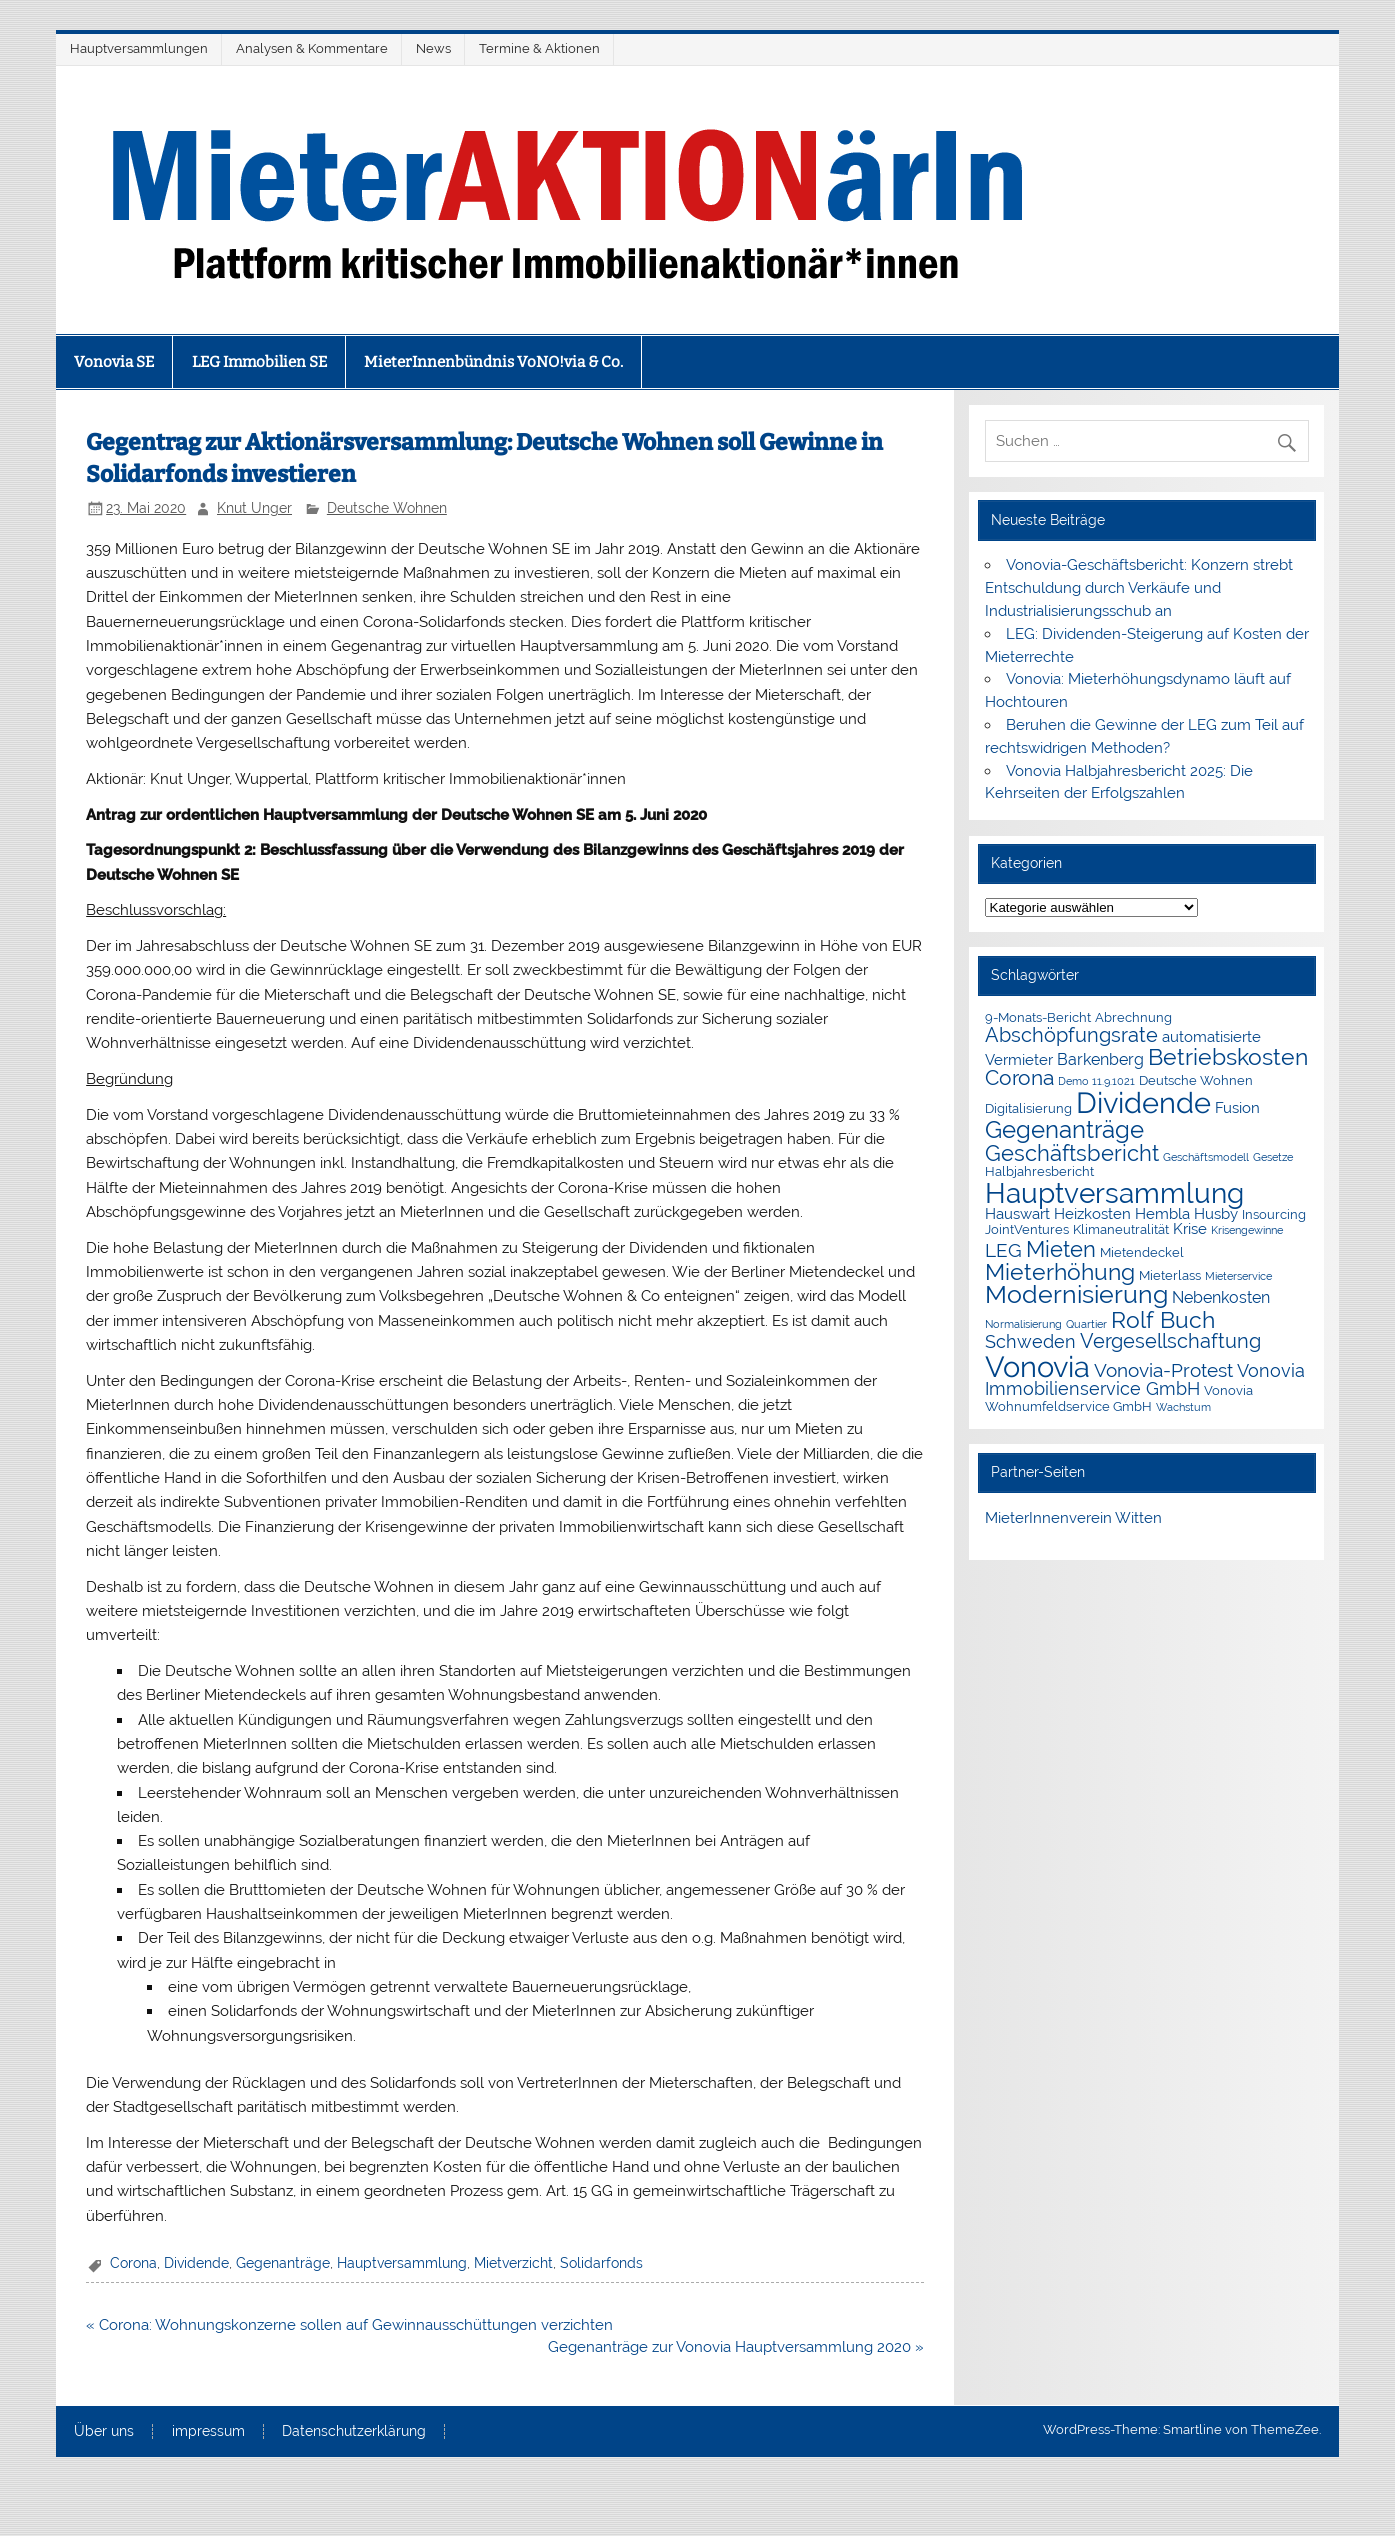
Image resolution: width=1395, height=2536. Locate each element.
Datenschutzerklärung (354, 2432)
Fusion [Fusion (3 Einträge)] (1237, 1108)
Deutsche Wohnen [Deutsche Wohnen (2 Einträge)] (1196, 1080)
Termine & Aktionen (539, 48)
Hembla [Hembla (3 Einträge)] (1162, 1214)
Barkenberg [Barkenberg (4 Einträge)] (1100, 1059)
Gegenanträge (283, 2263)
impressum (208, 2432)
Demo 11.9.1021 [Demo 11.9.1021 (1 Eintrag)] (1096, 1081)
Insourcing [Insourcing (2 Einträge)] (1274, 1214)
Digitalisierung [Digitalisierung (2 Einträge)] (1028, 1108)
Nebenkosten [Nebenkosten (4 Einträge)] (1221, 1297)
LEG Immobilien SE (259, 362)
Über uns (104, 2432)
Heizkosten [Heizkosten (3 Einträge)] (1092, 1214)
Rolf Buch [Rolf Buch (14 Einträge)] (1163, 1319)
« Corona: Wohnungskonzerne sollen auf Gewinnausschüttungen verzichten (349, 2325)
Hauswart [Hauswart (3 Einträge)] (1017, 1214)
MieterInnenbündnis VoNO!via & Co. (493, 362)
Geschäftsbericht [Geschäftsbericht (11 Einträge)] (1072, 1153)
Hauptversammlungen (139, 48)
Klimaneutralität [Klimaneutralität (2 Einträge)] (1121, 1229)
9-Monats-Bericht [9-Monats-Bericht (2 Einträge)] (1038, 1017)
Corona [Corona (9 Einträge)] (1019, 1078)
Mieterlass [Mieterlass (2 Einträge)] (1170, 1275)
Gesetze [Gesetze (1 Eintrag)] (1273, 1157)
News (433, 48)
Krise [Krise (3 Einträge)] (1190, 1229)
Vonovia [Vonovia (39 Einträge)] (1037, 1366)
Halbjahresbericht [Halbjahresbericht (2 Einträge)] (1039, 1171)
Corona (133, 2263)
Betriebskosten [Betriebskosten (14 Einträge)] (1228, 1056)
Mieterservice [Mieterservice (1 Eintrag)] (1238, 1276)
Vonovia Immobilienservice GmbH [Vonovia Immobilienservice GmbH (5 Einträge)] (1145, 1380)
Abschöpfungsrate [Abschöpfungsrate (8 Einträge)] (1071, 1035)
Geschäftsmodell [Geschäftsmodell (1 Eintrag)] (1206, 1157)
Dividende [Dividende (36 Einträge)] (1143, 1103)
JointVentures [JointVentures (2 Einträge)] (1027, 1229)
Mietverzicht (513, 2263)
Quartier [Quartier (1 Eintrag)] (1086, 1324)
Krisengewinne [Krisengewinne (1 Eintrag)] (1247, 1230)
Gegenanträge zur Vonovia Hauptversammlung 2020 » (736, 2347)
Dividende (196, 2263)
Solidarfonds (601, 2263)
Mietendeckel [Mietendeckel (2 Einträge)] (1142, 1252)
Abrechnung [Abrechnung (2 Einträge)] (1133, 1017)
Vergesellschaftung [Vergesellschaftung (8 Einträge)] (1170, 1341)
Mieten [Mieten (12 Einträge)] (1061, 1249)
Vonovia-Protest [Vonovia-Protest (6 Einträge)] (1163, 1370)
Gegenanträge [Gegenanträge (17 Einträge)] (1064, 1129)
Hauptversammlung (402, 2263)
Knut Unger (254, 508)
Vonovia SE (114, 362)
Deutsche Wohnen (387, 508)
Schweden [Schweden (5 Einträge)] (1030, 1342)
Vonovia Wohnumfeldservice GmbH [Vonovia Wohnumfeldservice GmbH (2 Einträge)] (1119, 1398)
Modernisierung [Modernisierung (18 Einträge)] (1076, 1294)
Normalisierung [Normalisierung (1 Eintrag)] (1023, 1324)
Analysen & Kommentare (312, 48)
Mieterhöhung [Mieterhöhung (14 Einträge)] (1060, 1271)
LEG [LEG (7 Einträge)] (1003, 1250)
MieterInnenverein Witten (1073, 1518)
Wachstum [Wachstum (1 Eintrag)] (1183, 1407)
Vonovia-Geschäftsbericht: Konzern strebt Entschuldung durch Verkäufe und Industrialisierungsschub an (1139, 588)
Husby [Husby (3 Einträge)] (1216, 1214)
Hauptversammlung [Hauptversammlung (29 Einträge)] (1114, 1193)
